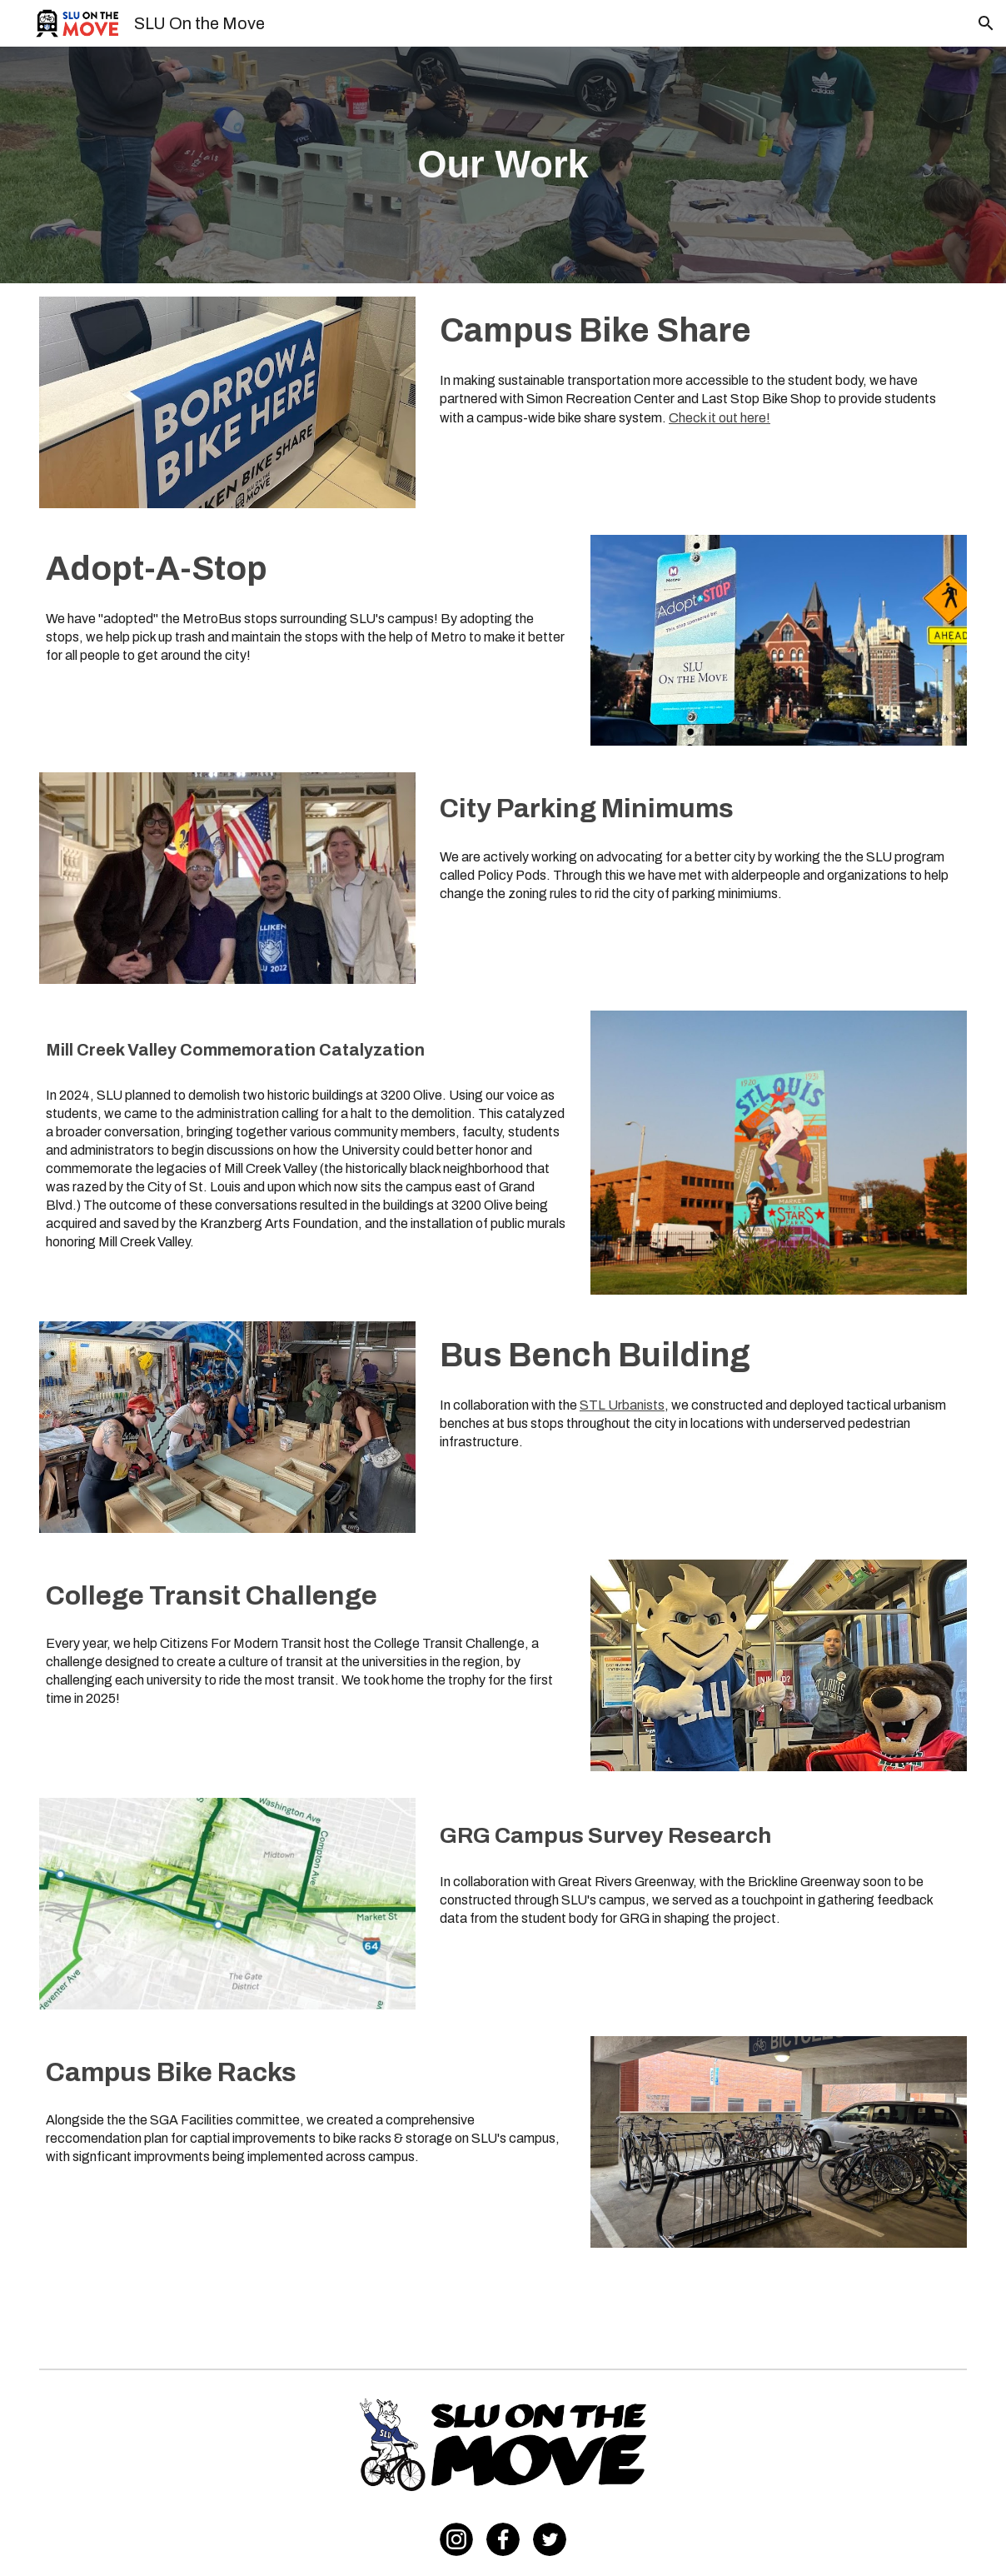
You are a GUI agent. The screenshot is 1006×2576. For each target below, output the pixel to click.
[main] (502, 165)
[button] (986, 23)
